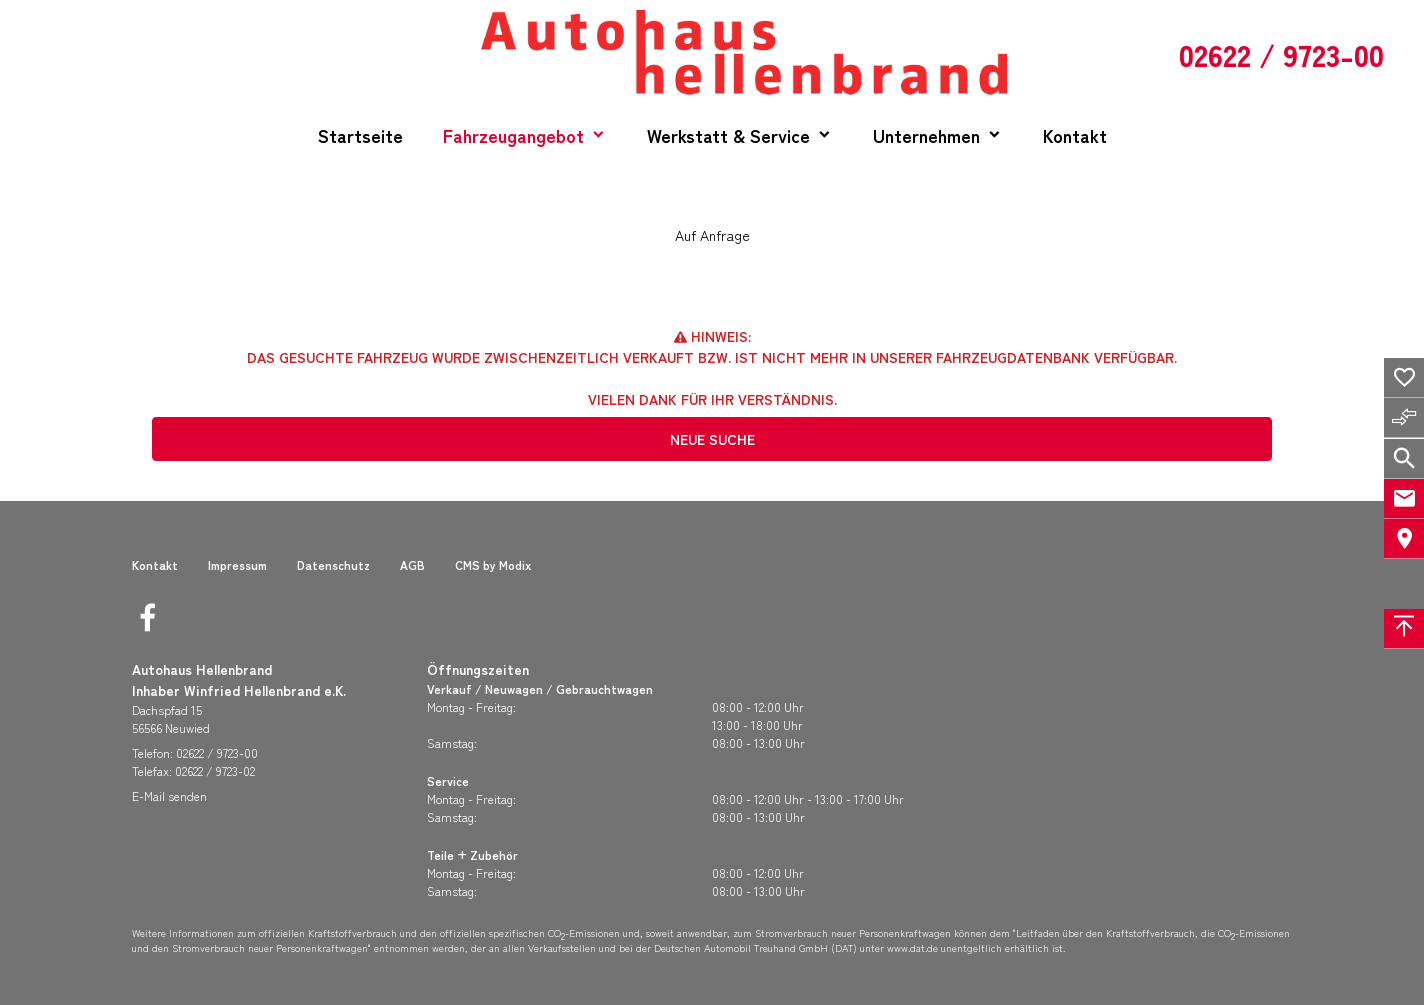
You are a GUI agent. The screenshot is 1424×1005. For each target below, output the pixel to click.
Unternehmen (926, 135)
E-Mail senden (169, 795)
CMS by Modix (493, 564)
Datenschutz (333, 564)
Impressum (237, 564)
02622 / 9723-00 (217, 752)
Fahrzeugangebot (513, 135)
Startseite (360, 135)
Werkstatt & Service (728, 135)
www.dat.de (912, 947)
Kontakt (1075, 135)
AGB (412, 564)
